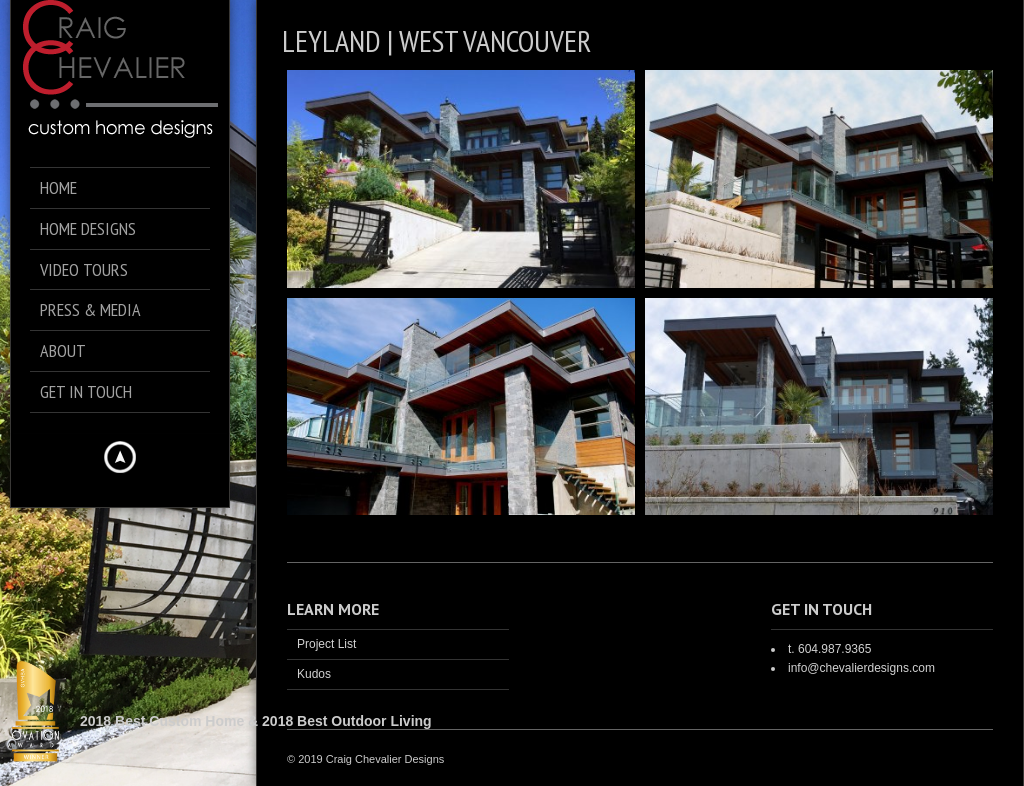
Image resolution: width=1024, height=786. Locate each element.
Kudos (314, 674)
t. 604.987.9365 (829, 649)
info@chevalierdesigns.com (861, 668)
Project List (326, 644)
